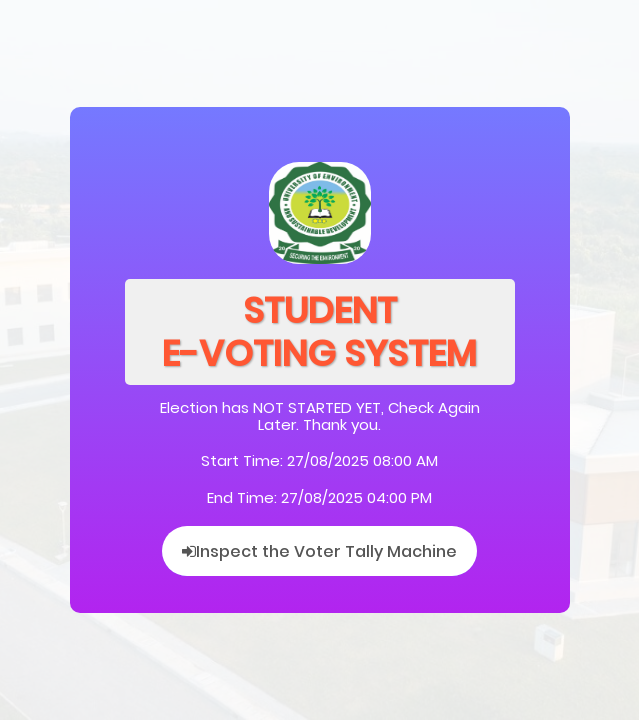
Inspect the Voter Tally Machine (319, 551)
